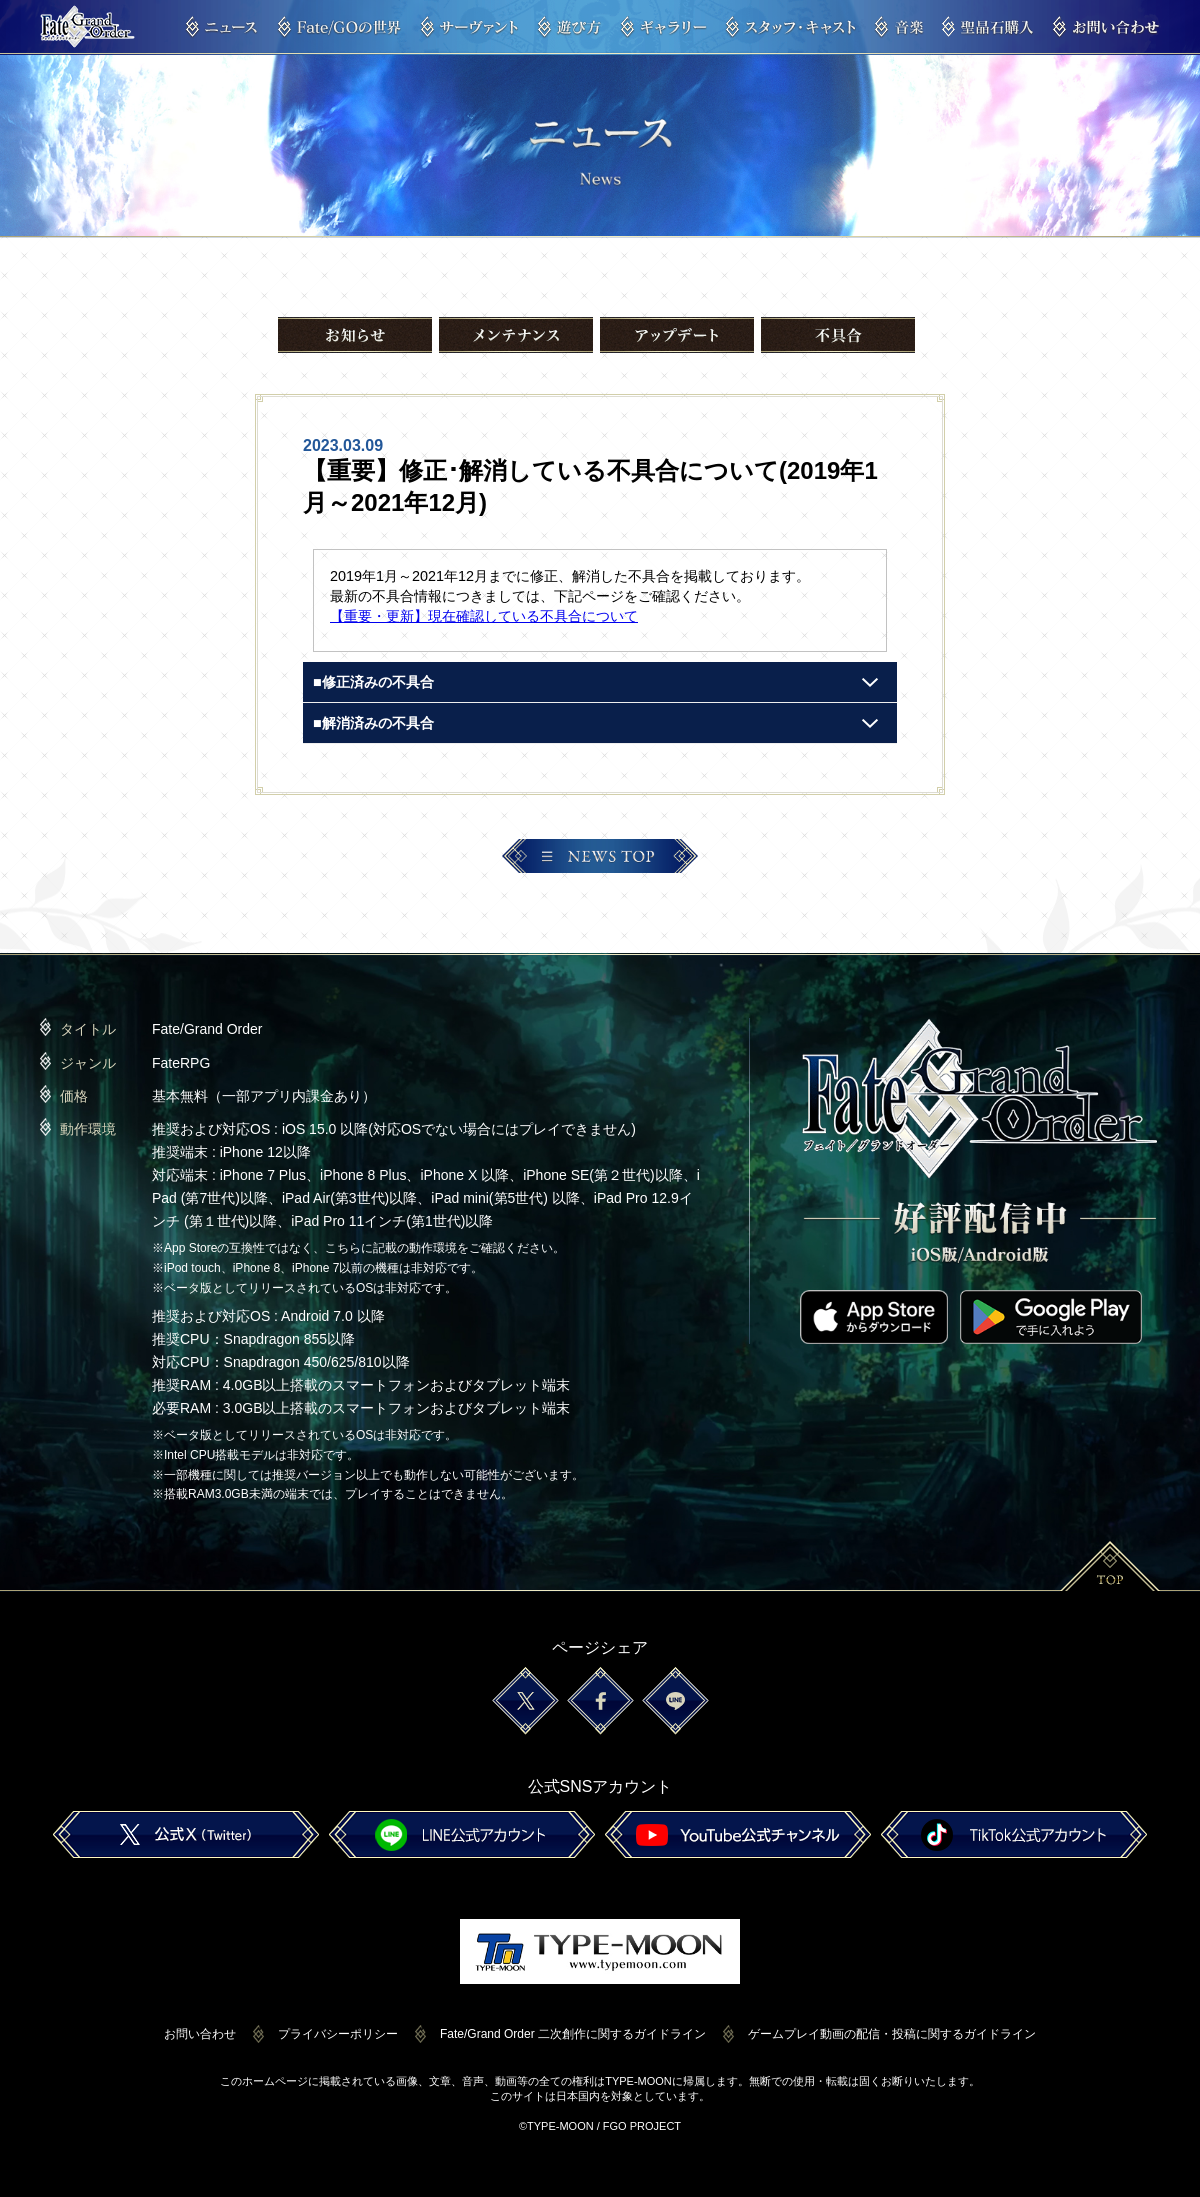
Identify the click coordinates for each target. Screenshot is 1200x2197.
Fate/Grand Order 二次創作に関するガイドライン (573, 2034)
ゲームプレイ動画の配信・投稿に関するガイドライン (892, 2034)
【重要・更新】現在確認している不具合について (484, 616)
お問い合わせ (200, 2034)
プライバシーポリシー (338, 2034)
